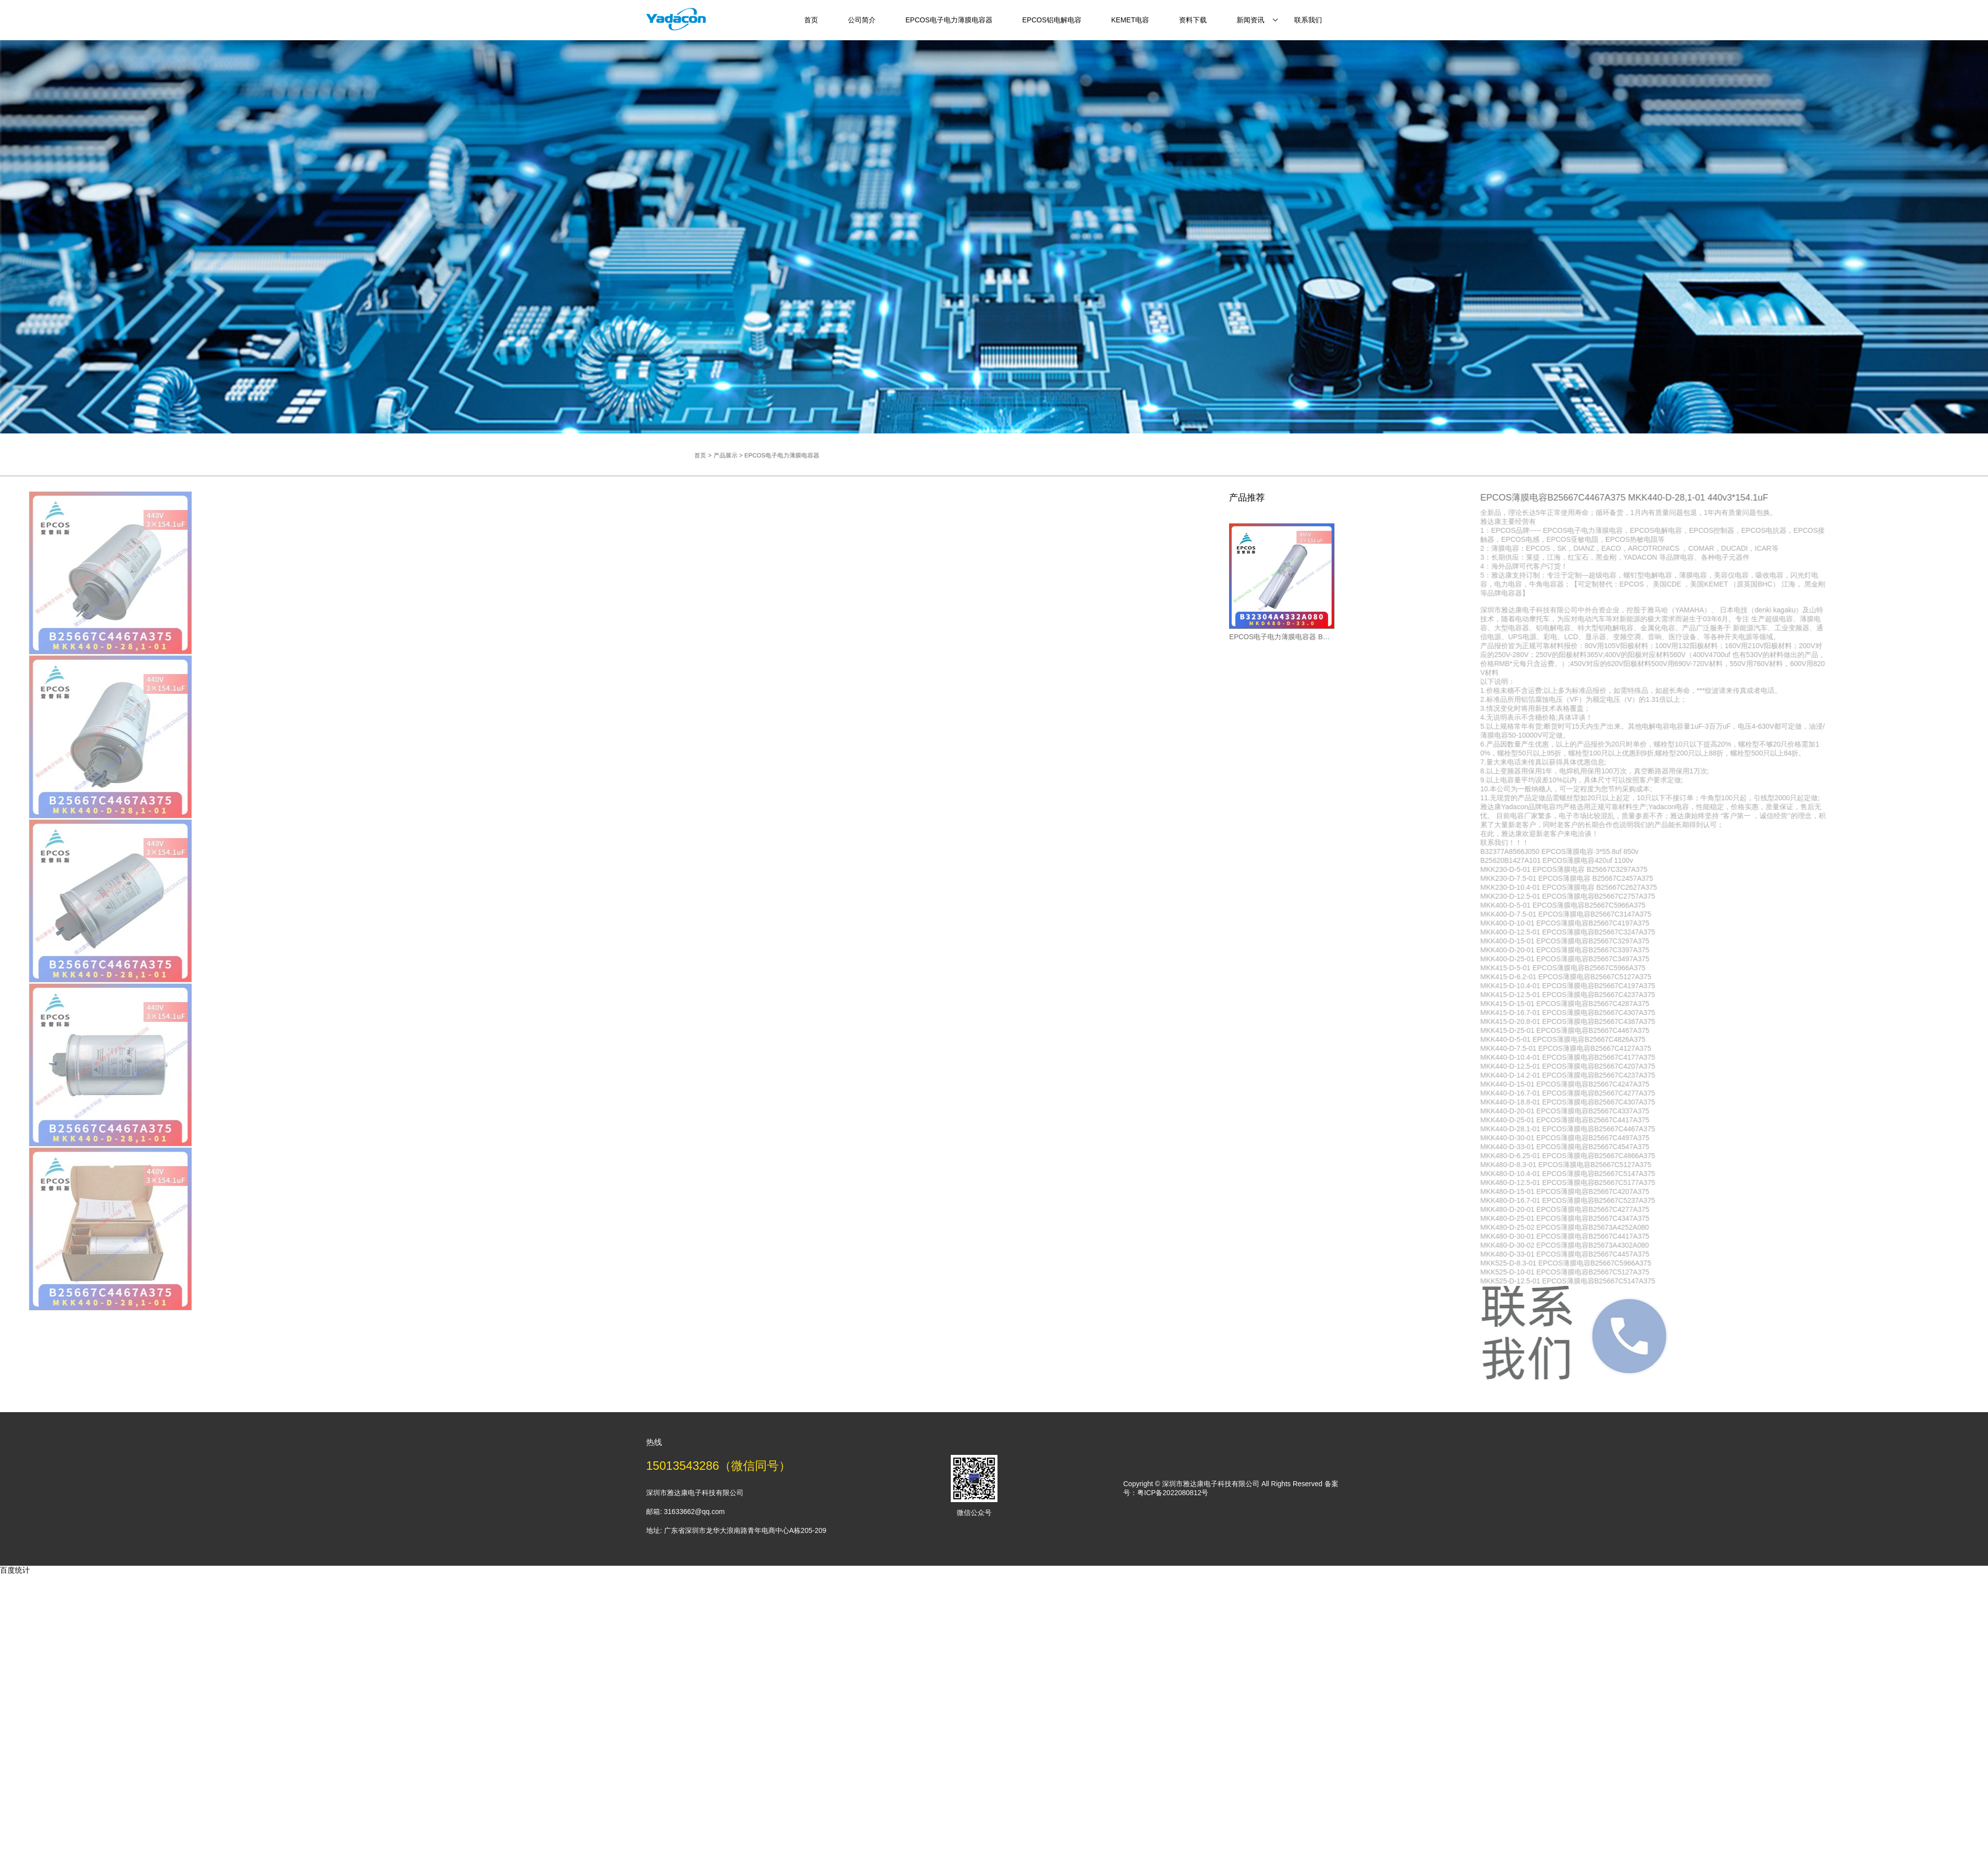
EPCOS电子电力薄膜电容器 (949, 20)
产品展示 (796, 455)
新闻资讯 (1250, 20)
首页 (811, 20)
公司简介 (862, 20)
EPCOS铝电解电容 (1051, 20)
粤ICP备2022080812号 (1172, 1493)
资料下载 (1193, 20)
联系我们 (1308, 20)
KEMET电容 (1130, 20)
